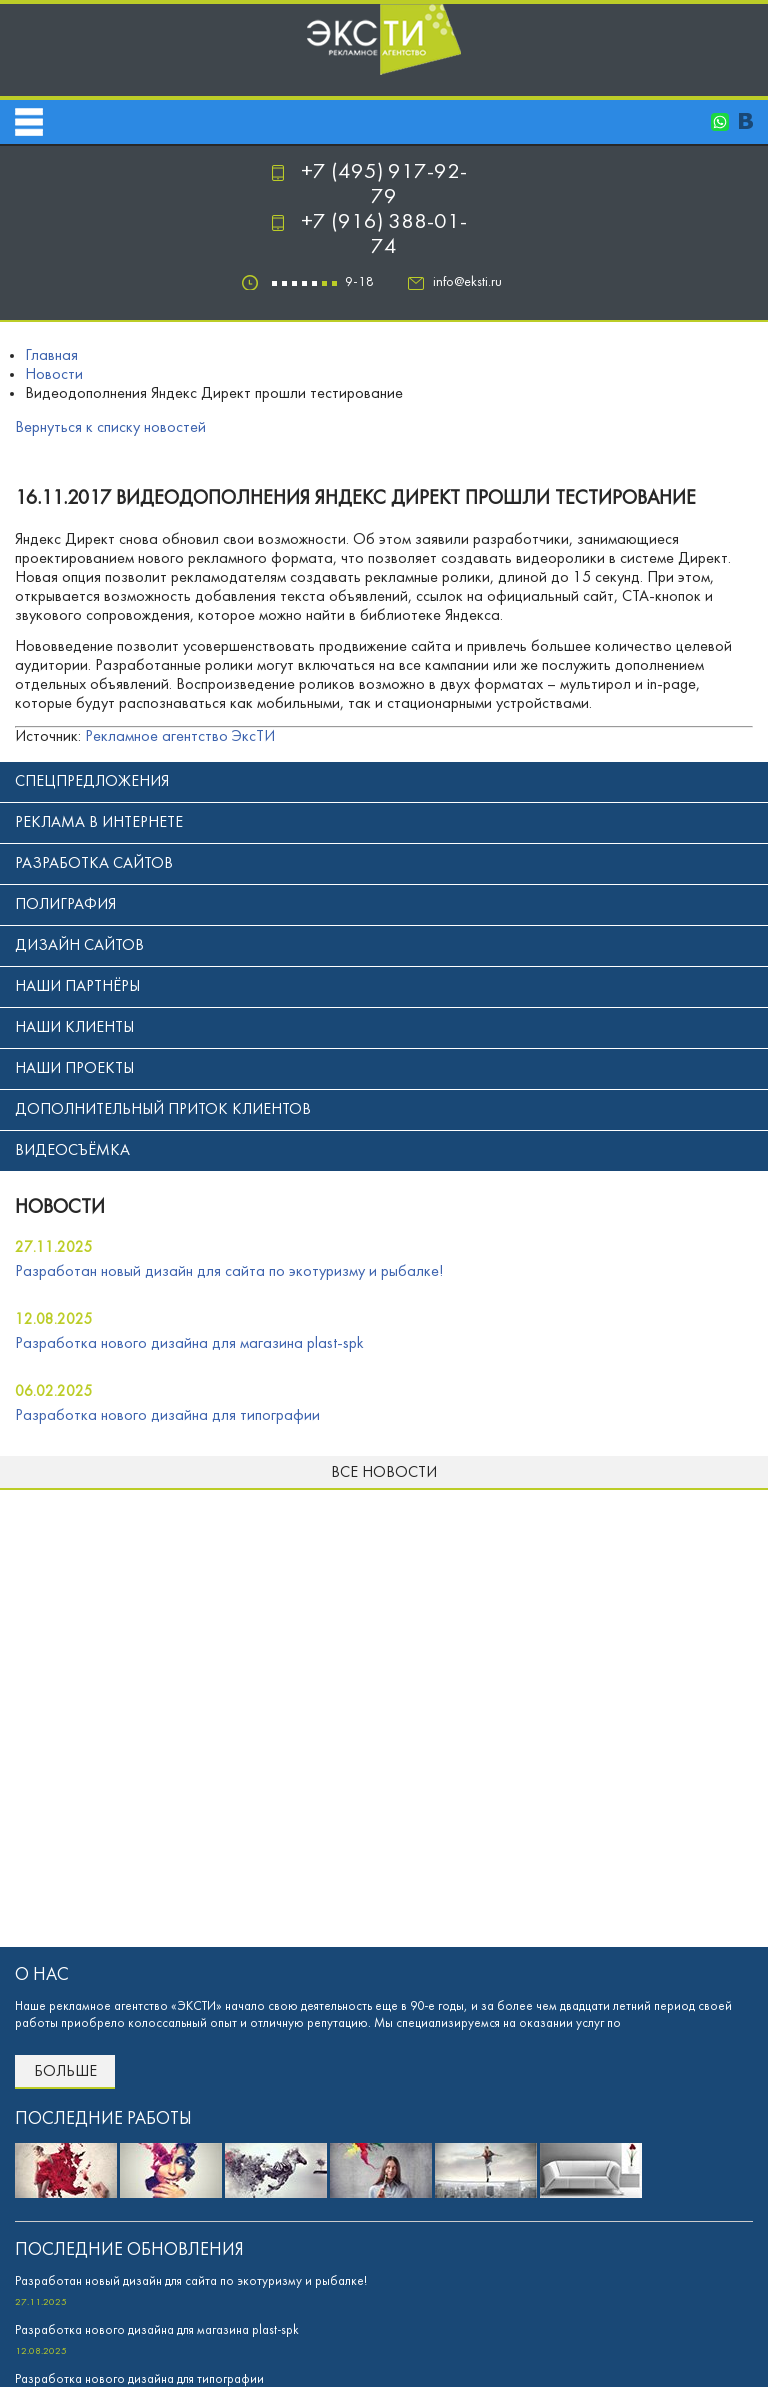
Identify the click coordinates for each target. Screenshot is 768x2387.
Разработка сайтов (94, 864)
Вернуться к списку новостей (110, 428)
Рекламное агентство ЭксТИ (180, 737)
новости (60, 1208)
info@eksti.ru (467, 282)
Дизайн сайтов (79, 946)
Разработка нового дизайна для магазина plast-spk (189, 1344)
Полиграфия (65, 905)
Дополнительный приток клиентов (163, 1110)
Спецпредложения (92, 782)
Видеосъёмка (72, 1151)
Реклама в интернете (99, 823)
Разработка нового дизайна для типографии (167, 1416)
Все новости (384, 1473)
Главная (51, 356)
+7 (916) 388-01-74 (384, 235)
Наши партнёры (77, 987)
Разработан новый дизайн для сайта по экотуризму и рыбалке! (229, 1272)
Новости (54, 375)
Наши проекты (74, 1069)
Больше (65, 2072)
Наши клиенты (74, 1028)
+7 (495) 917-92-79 (384, 185)
